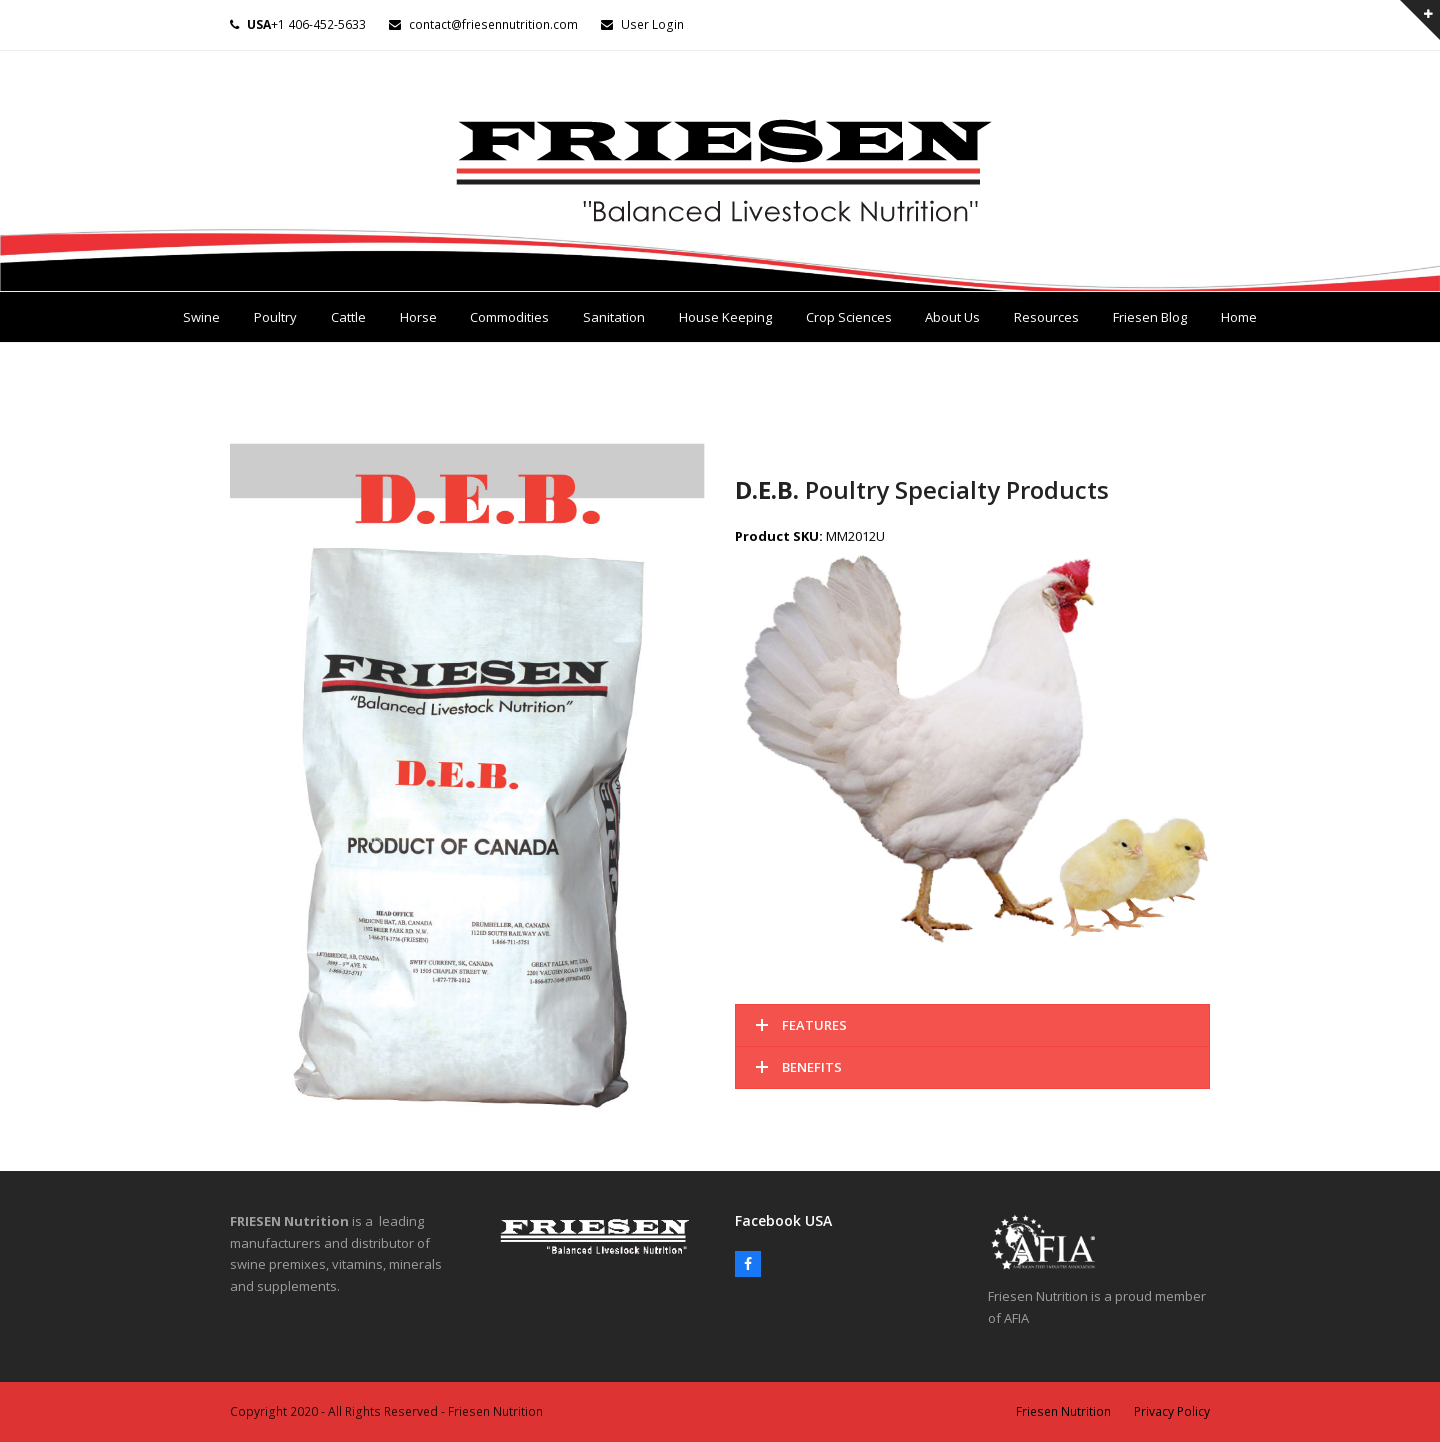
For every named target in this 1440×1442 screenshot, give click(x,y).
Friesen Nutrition (1063, 1411)
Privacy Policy (1172, 1411)
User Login (652, 24)
